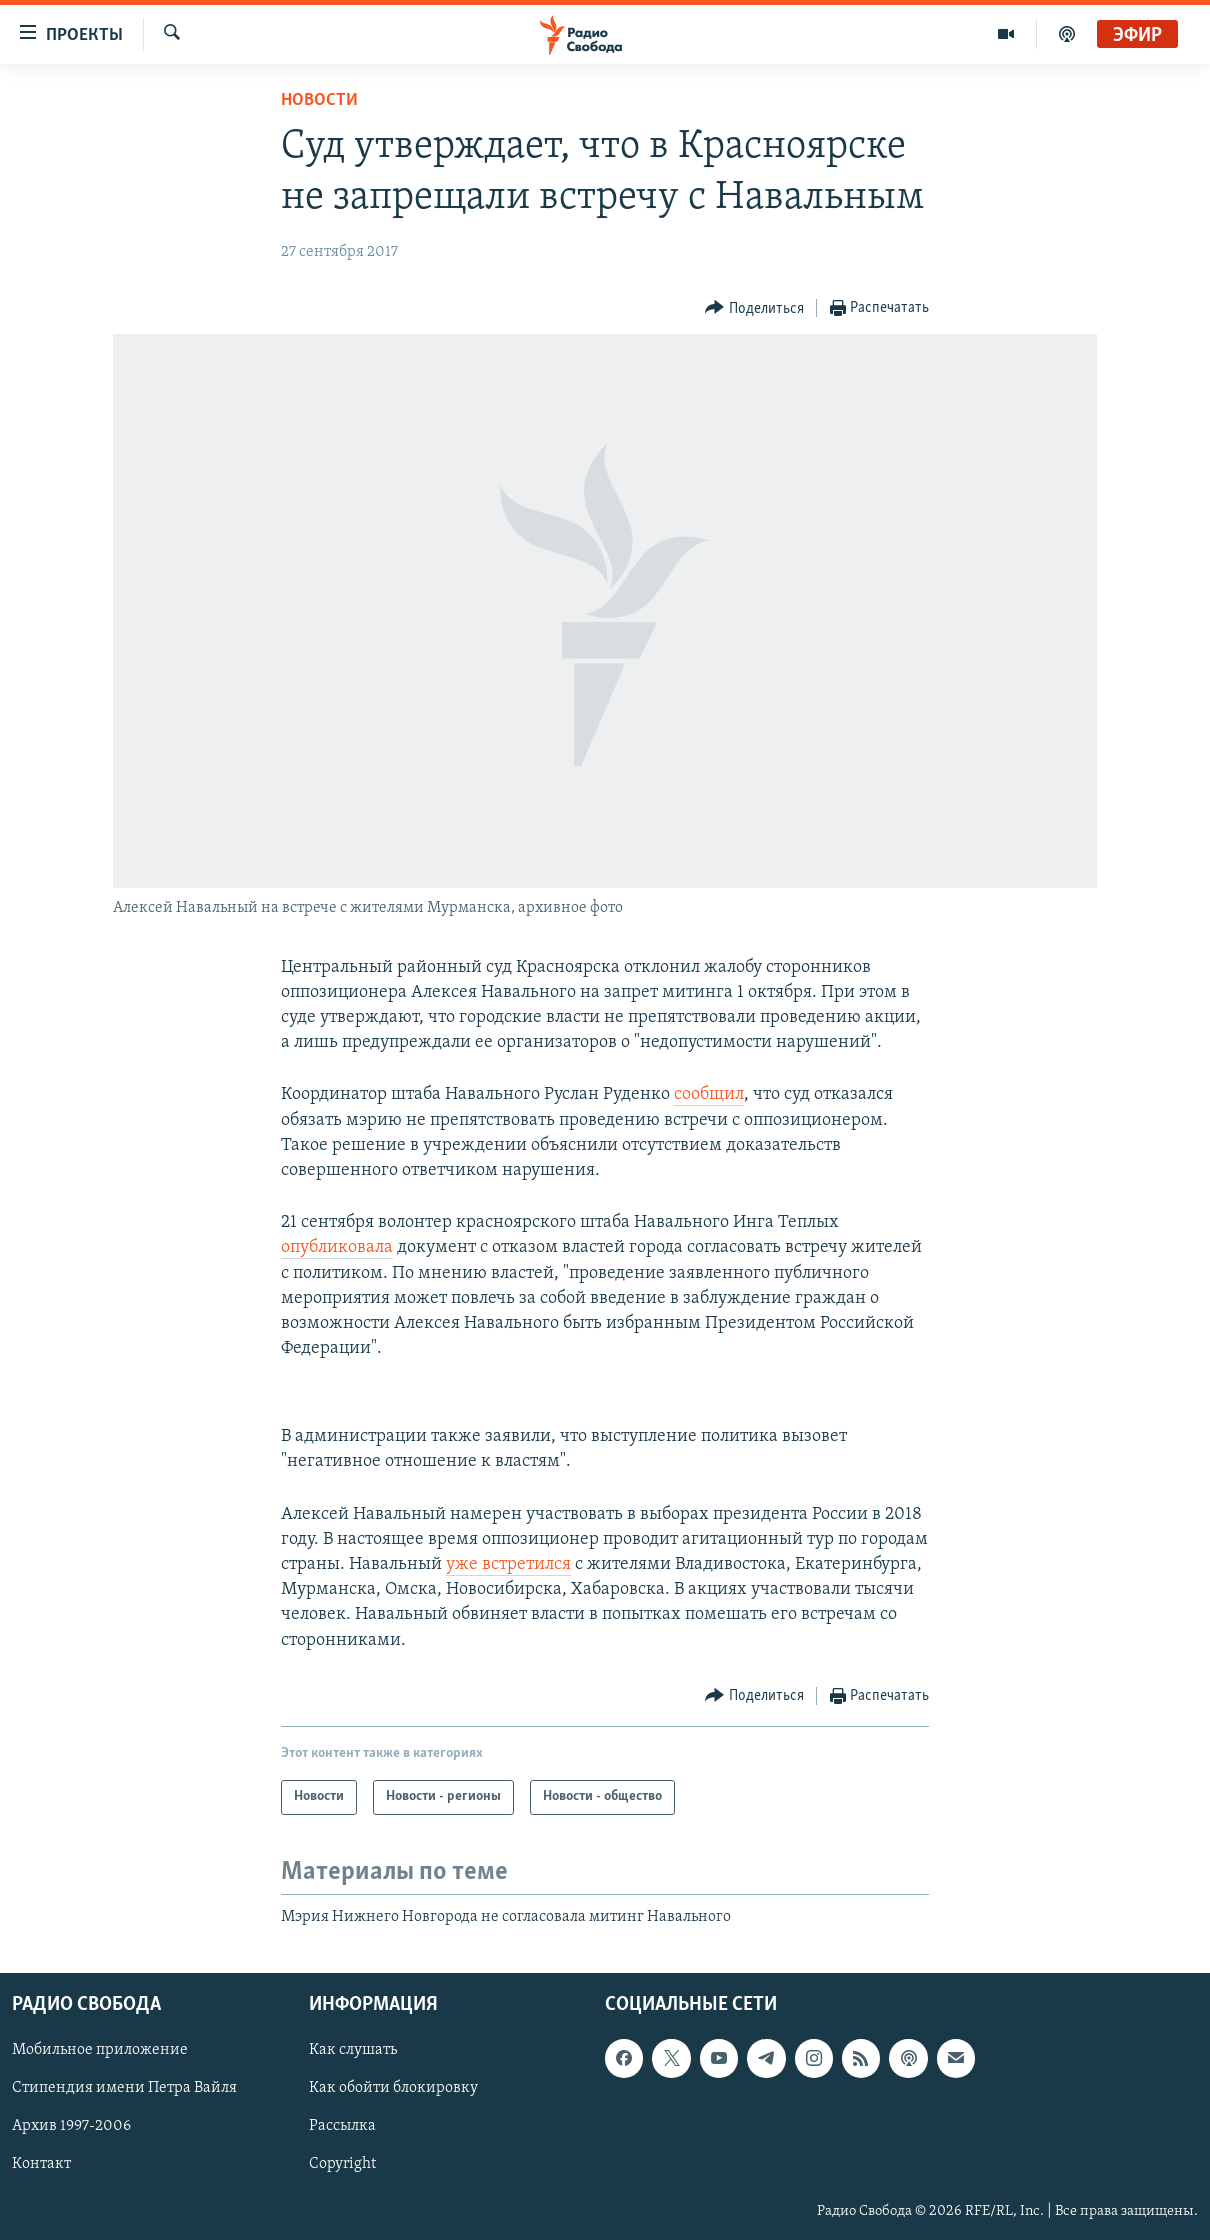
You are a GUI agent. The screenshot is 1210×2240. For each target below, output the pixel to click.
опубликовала (337, 1247)
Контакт (41, 2165)
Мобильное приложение (100, 2051)
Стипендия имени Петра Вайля (124, 2089)
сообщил (709, 1094)
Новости (319, 100)
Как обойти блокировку (393, 2089)
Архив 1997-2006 (71, 2127)
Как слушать (353, 2051)
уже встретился (508, 1564)
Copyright (342, 2165)
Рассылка (342, 2127)
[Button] (754, 308)
